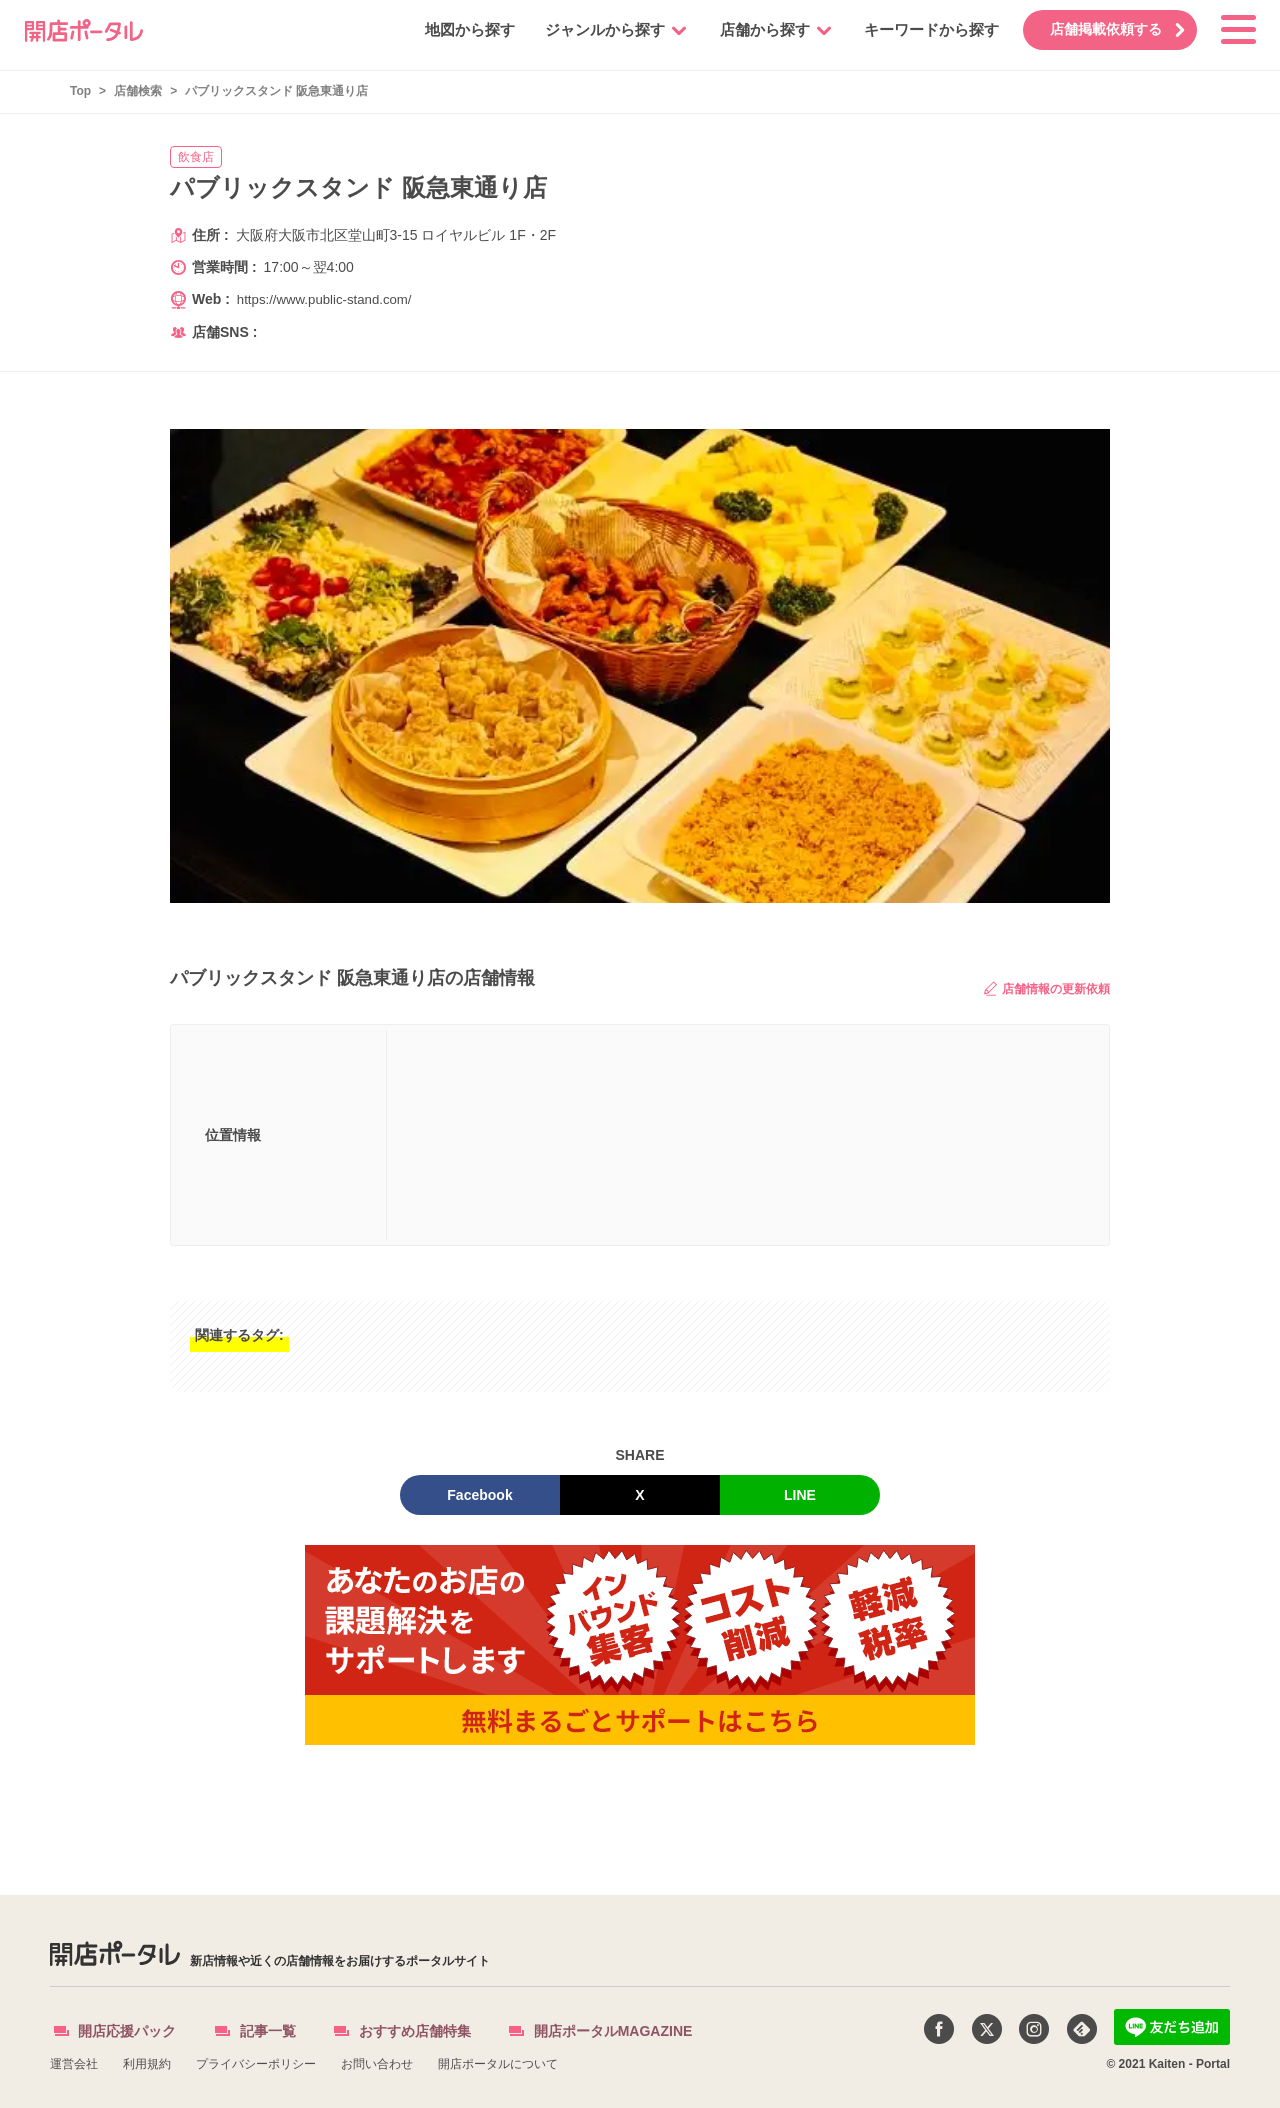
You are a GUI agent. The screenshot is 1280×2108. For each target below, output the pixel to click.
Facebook (479, 1495)
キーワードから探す (918, 29)
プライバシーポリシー (256, 2064)
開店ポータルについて (498, 2064)
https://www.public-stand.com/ (329, 299)
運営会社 (74, 2064)
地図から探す (457, 29)
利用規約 (147, 2064)
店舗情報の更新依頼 (1047, 988)
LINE (800, 1495)
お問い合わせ (377, 2064)
